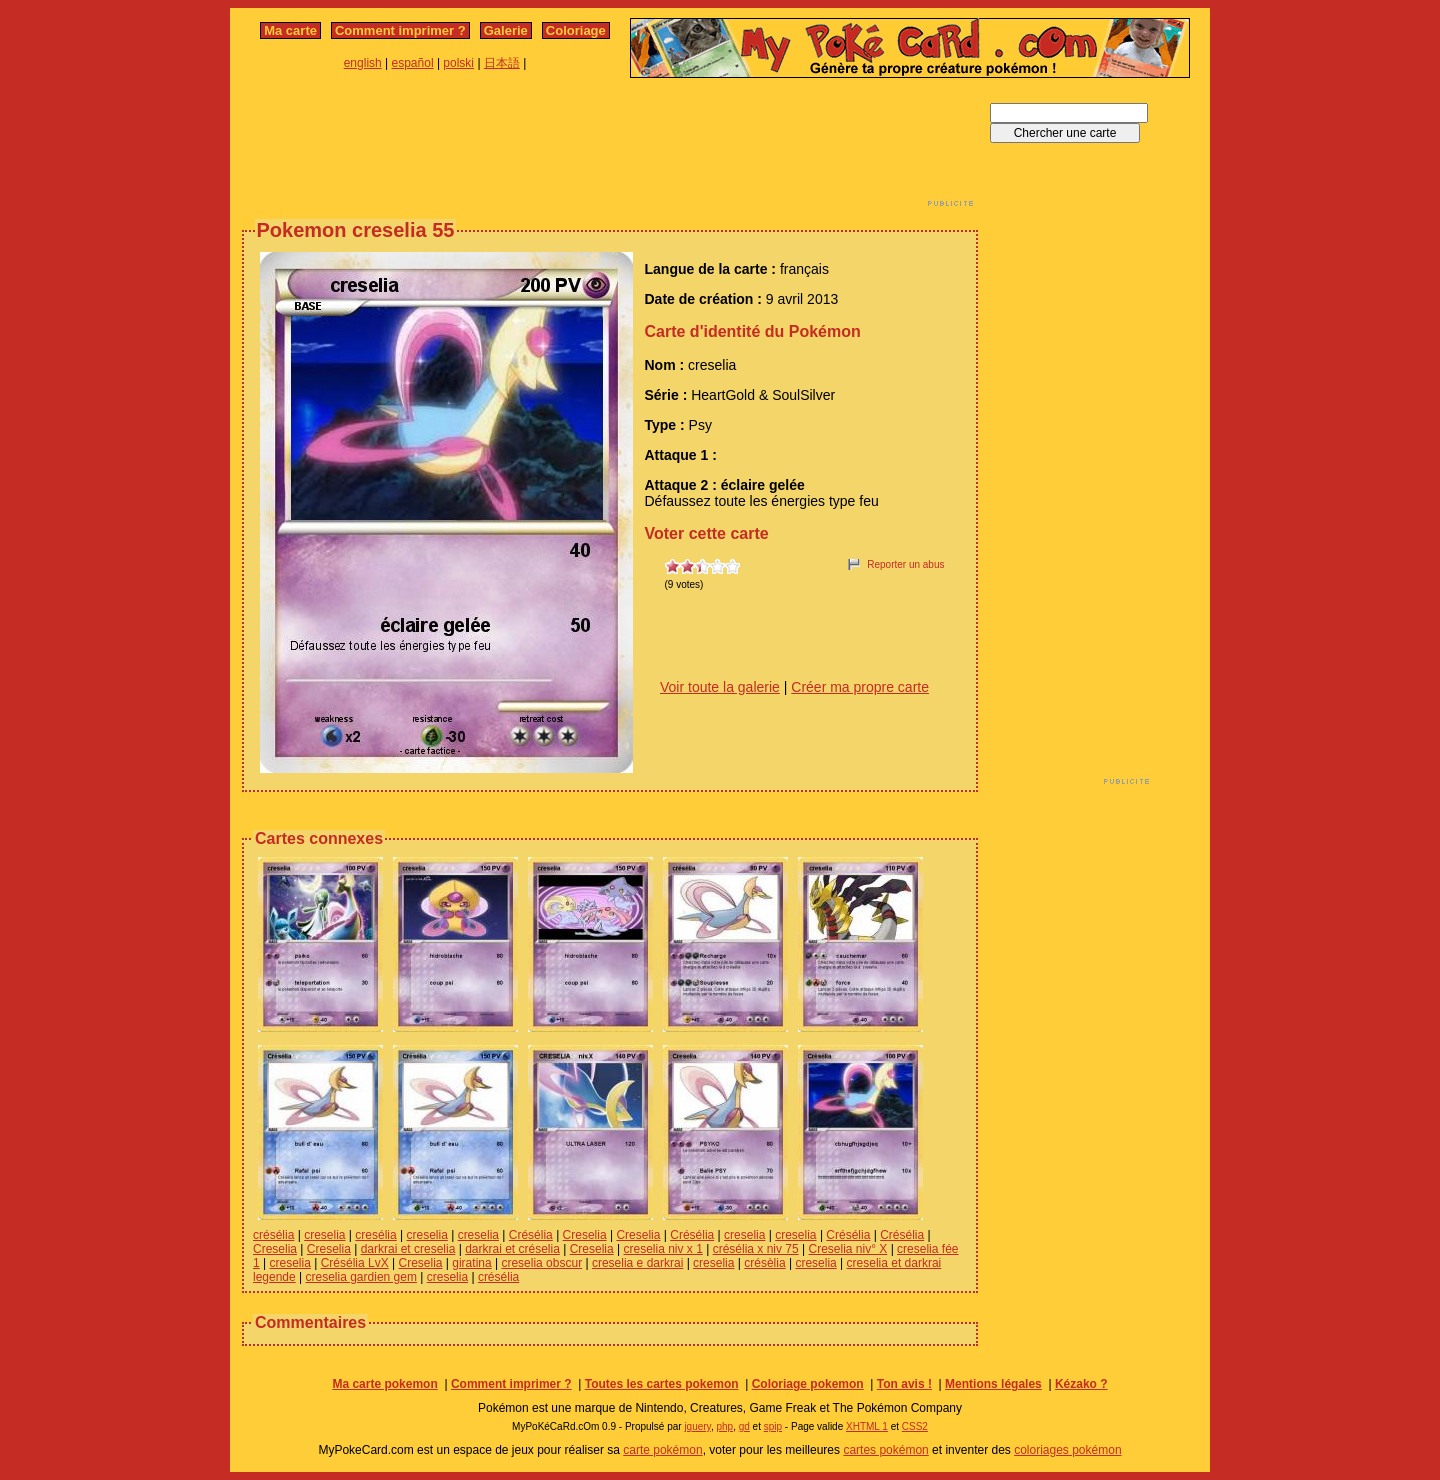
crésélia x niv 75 (756, 1249)
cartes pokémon (885, 1450)
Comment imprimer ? (400, 30)
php (724, 1426)
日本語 (502, 63)
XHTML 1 (867, 1426)
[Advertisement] (610, 148)
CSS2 (915, 1426)
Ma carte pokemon (384, 1384)
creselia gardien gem (361, 1277)
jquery (697, 1426)
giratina (471, 1263)
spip (773, 1426)
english (363, 63)
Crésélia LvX (355, 1263)
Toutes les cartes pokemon (662, 1384)
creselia (324, 1235)
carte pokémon (662, 1450)
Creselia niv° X (847, 1249)
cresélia (375, 1235)
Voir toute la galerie (720, 687)
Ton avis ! (904, 1384)
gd (744, 1426)
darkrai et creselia (408, 1249)
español (413, 63)
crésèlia (764, 1263)
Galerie (506, 30)
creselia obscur (541, 1263)
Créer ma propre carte (860, 687)
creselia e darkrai (637, 1263)
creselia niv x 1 (662, 1249)
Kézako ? (1081, 1384)
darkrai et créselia (512, 1249)
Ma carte (290, 30)
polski (458, 63)
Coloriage (576, 30)
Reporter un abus (905, 564)
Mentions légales (993, 1384)
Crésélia (531, 1235)
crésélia (273, 1235)
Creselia (585, 1235)
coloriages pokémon (1067, 1450)
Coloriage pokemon (808, 1384)
